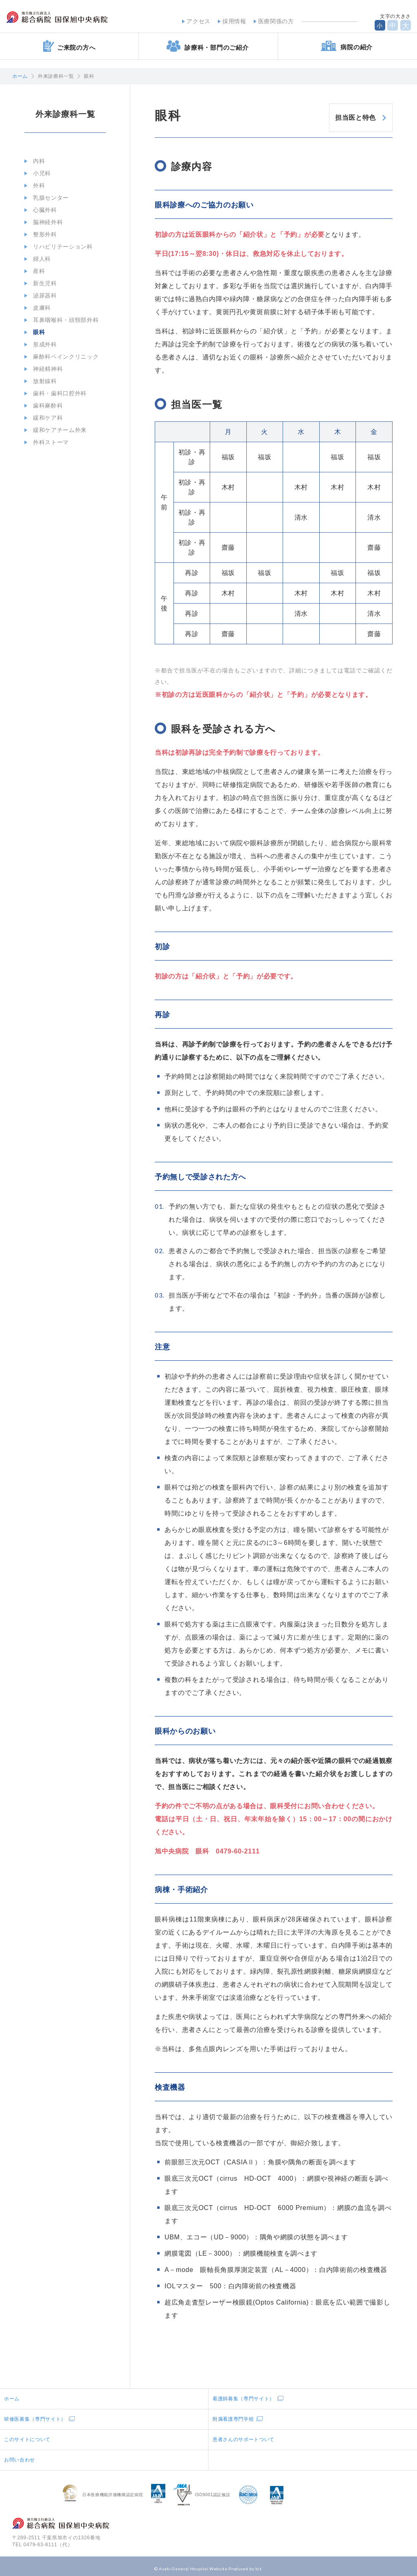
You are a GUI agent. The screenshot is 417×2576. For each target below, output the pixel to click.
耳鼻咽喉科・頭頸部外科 (63, 320)
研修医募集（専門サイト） (35, 2414)
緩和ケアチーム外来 (57, 430)
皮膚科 (39, 307)
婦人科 (39, 259)
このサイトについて (27, 2434)
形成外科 (42, 344)
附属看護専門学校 (233, 2414)
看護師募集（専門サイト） (243, 2394)
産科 (36, 271)
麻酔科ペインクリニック (63, 356)
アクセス (192, 20)
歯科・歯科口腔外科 (57, 393)
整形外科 (42, 234)
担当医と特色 (346, 113)
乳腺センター (48, 197)
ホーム (20, 76)
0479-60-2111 (238, 1846)
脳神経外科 (45, 222)
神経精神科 (45, 369)
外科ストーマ (48, 442)
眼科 (36, 332)
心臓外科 (42, 210)
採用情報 (228, 20)
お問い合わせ (19, 2455)
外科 (36, 185)
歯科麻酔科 (45, 405)
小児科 (39, 173)
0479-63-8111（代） (48, 2540)
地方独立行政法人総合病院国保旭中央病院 (79, 19)
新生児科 (42, 283)
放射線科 (42, 381)
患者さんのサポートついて (243, 2434)
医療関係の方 (270, 20)
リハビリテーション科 (60, 246)
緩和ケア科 (45, 417)
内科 (36, 161)
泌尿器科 (42, 295)
